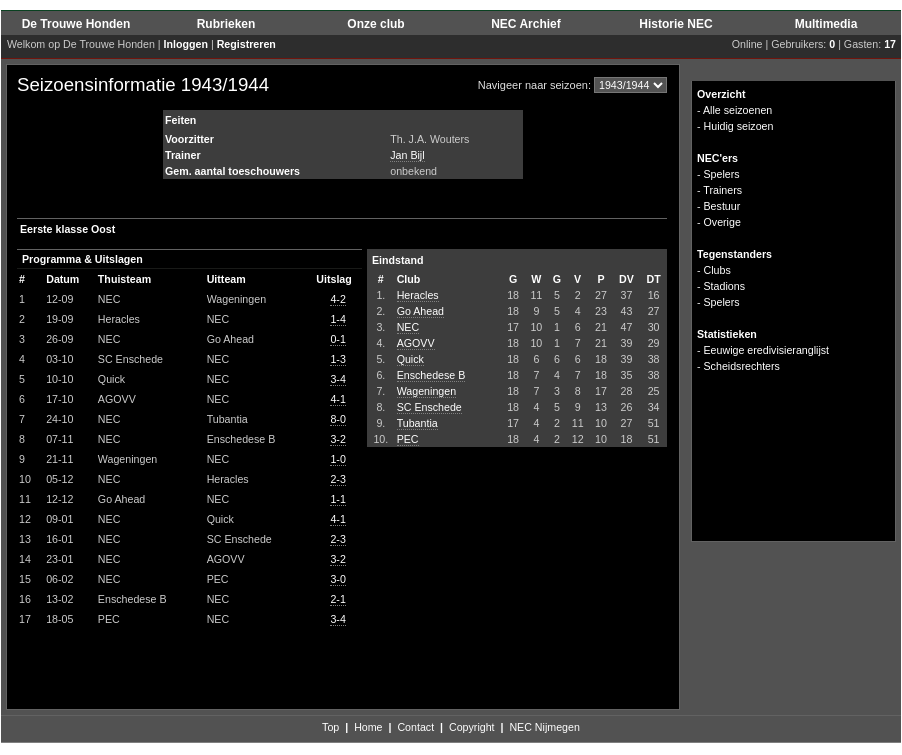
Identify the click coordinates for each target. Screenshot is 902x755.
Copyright (472, 727)
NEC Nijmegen (544, 727)
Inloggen (186, 44)
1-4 (337, 319)
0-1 (337, 339)
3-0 (337, 579)
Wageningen (426, 391)
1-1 (337, 499)
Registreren (246, 44)
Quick (410, 359)
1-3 (337, 359)
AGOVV (416, 343)
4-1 (337, 399)
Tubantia (417, 423)
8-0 (337, 419)
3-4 (337, 379)
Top (330, 727)
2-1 (337, 599)
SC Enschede (429, 407)
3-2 (337, 439)
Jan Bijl (407, 155)
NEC (408, 327)
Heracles (418, 295)
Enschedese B (431, 375)
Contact (415, 727)
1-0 (337, 459)
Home (368, 727)
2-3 (337, 479)
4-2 (337, 299)
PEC (408, 439)
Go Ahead (420, 311)
